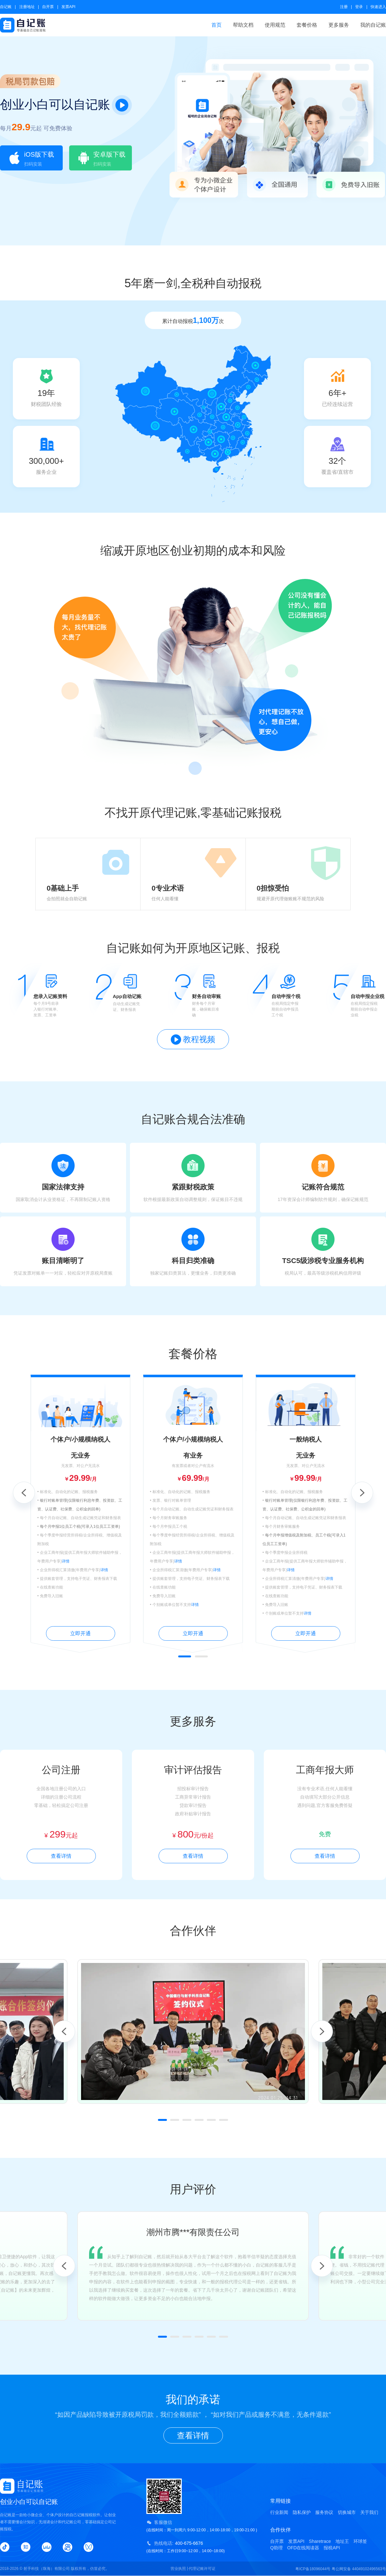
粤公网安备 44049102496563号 (359, 2569)
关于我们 (369, 2512)
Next (362, 1493)
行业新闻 (279, 2512)
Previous (24, 1493)
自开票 (48, 7)
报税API (332, 2547)
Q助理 (276, 2547)
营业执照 (178, 2568)
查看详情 (61, 1856)
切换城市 (347, 2512)
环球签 (360, 2541)
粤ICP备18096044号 (312, 2569)
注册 (344, 7)
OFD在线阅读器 (303, 2547)
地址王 (342, 2541)
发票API (68, 7)
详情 (65, 1561)
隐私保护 (302, 2512)
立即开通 (80, 1633)
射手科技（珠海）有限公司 (46, 2568)
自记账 (6, 7)
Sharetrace (320, 2541)
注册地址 (27, 7)
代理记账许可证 (202, 2568)
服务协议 (324, 2512)
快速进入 (378, 7)
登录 (359, 7)
